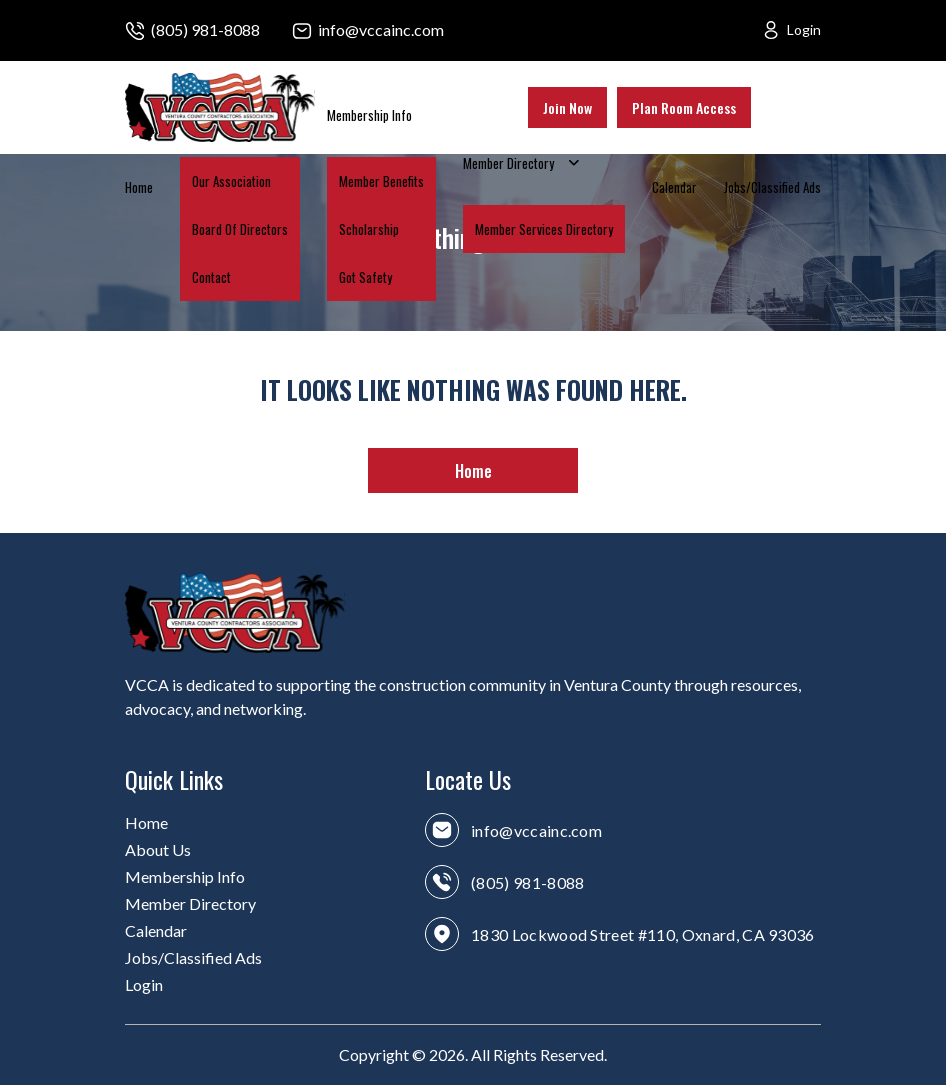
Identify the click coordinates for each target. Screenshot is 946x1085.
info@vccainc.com (381, 29)
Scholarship (369, 229)
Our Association (231, 181)
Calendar (674, 187)
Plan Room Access (684, 107)
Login (804, 29)
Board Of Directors (240, 229)
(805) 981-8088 (205, 29)
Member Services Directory (544, 229)
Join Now (567, 107)
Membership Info (369, 115)
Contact (211, 277)
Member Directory (508, 163)
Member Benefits (381, 181)
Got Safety (365, 277)
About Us (158, 849)
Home (139, 187)
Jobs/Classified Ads (772, 187)
